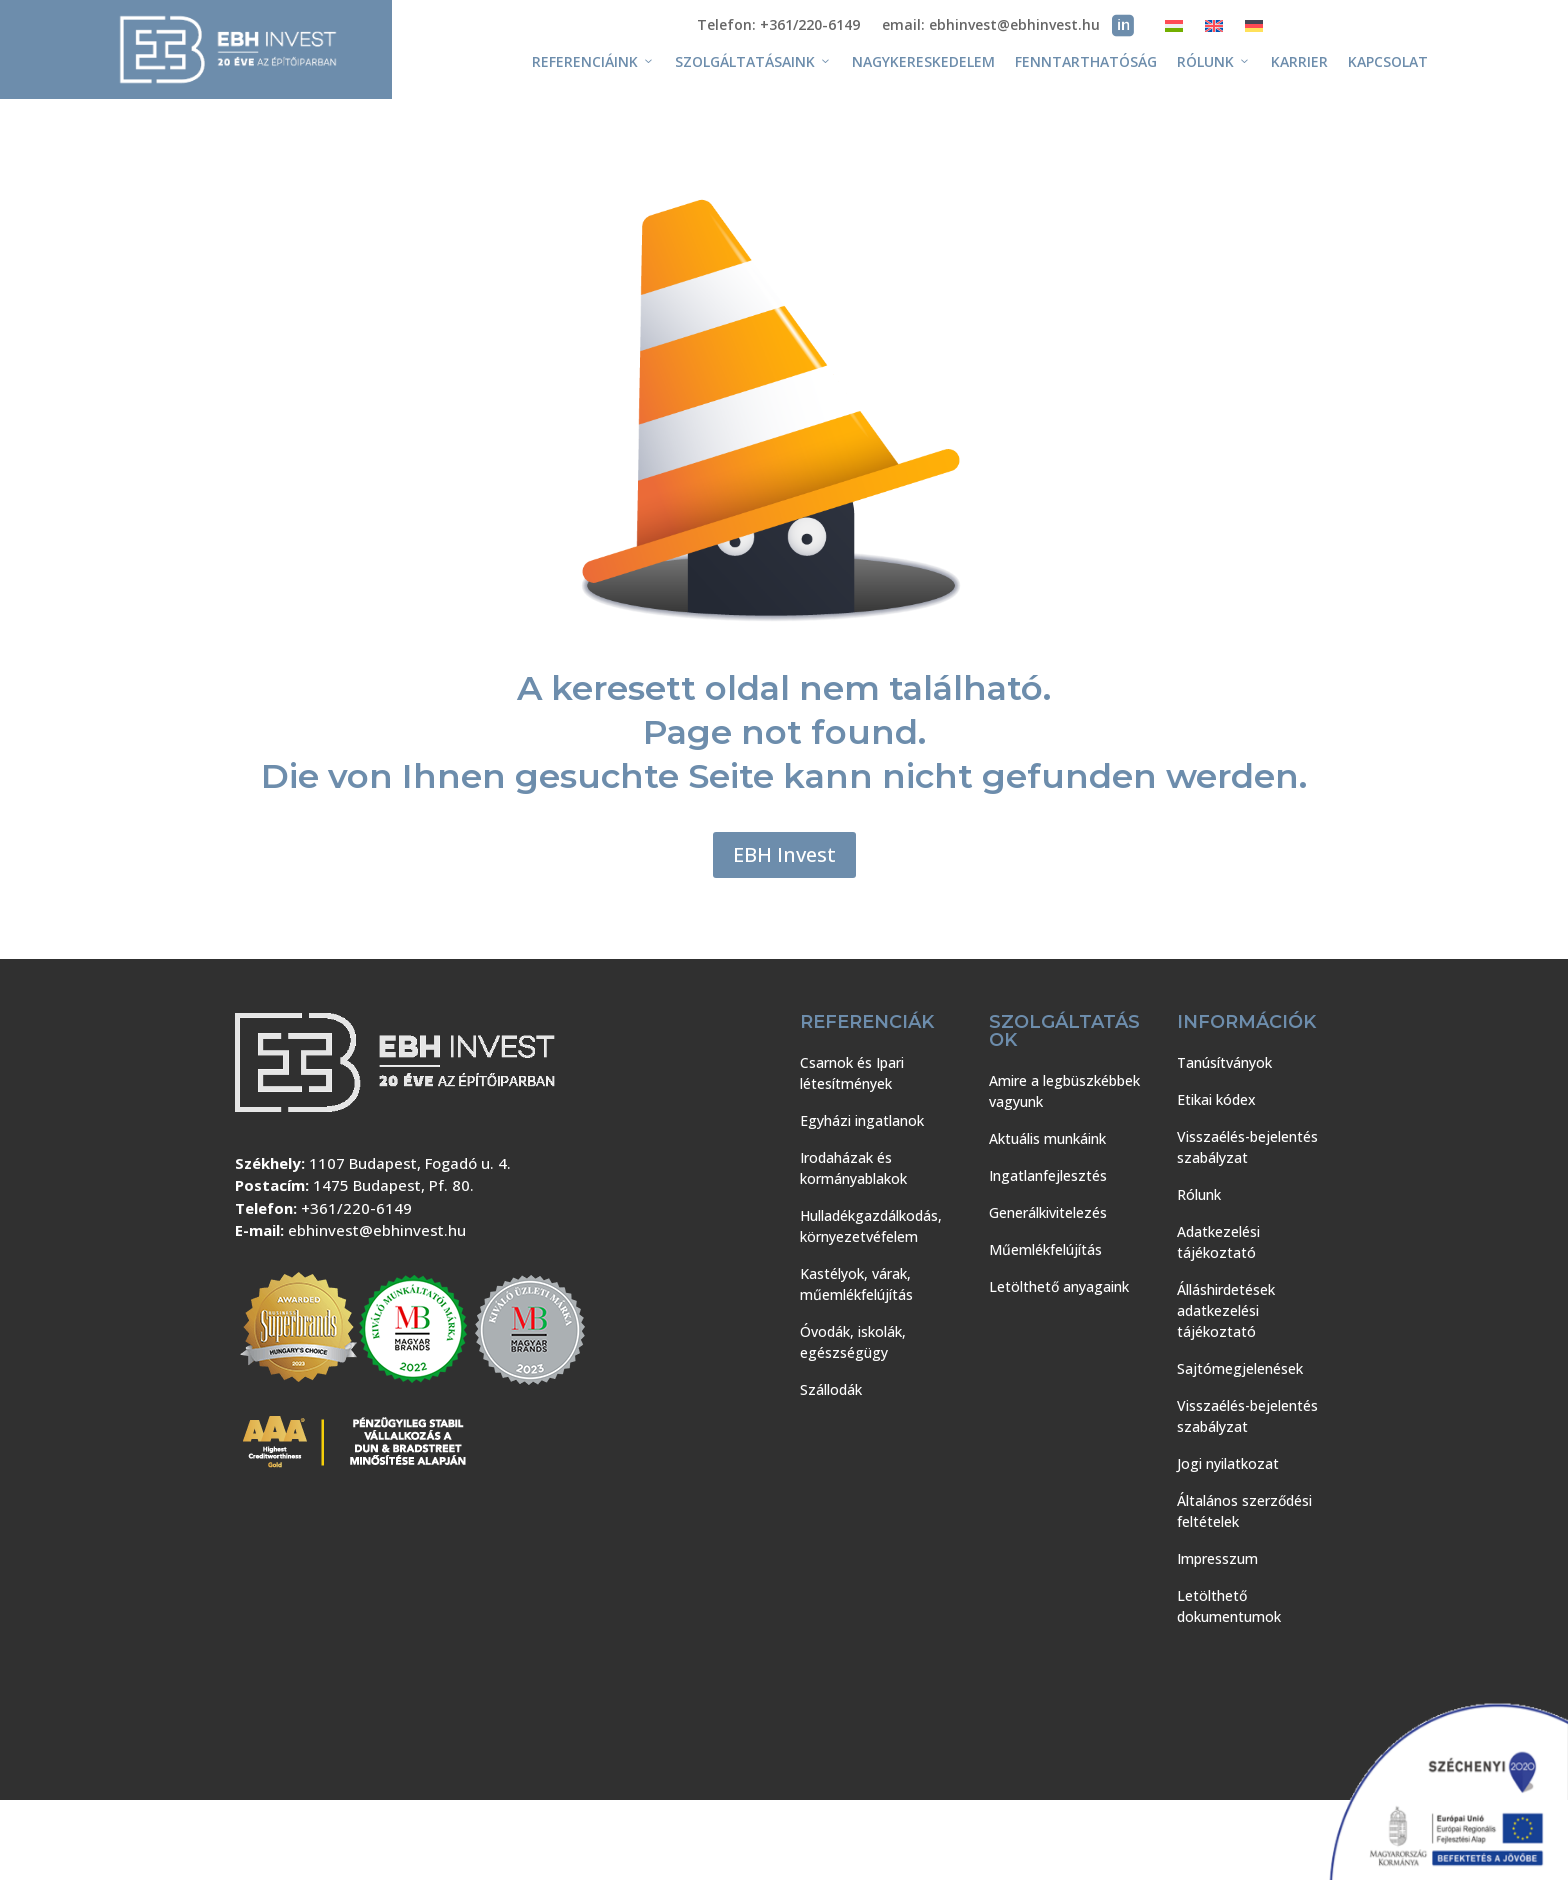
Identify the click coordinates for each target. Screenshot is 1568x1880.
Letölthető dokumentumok (1229, 1606)
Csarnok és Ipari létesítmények (852, 1073)
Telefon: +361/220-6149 (778, 26)
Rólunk (1214, 62)
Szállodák (831, 1389)
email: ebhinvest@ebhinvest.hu (991, 26)
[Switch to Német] (1254, 29)
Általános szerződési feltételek (1244, 1511)
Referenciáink (593, 62)
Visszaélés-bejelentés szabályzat (1247, 1147)
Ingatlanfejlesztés (1048, 1175)
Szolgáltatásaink (753, 62)
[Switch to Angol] (1214, 29)
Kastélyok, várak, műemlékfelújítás (856, 1284)
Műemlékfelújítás (1045, 1249)
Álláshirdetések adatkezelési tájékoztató (1226, 1310)
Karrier (1299, 61)
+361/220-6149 (356, 1208)
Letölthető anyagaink (1059, 1286)
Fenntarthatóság (1086, 61)
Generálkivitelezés (1048, 1212)
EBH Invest (784, 854)
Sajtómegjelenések (1240, 1368)
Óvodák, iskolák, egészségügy (853, 1342)
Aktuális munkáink (1047, 1138)
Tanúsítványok (1224, 1062)
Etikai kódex (1216, 1099)
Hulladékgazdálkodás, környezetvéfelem (871, 1226)
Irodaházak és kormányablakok (853, 1168)
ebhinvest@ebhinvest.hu (377, 1230)
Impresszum (1217, 1558)
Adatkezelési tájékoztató (1218, 1242)
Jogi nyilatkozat (1228, 1463)
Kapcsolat (1388, 61)
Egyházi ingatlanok (862, 1120)
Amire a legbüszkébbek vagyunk (1064, 1091)
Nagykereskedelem (923, 61)
